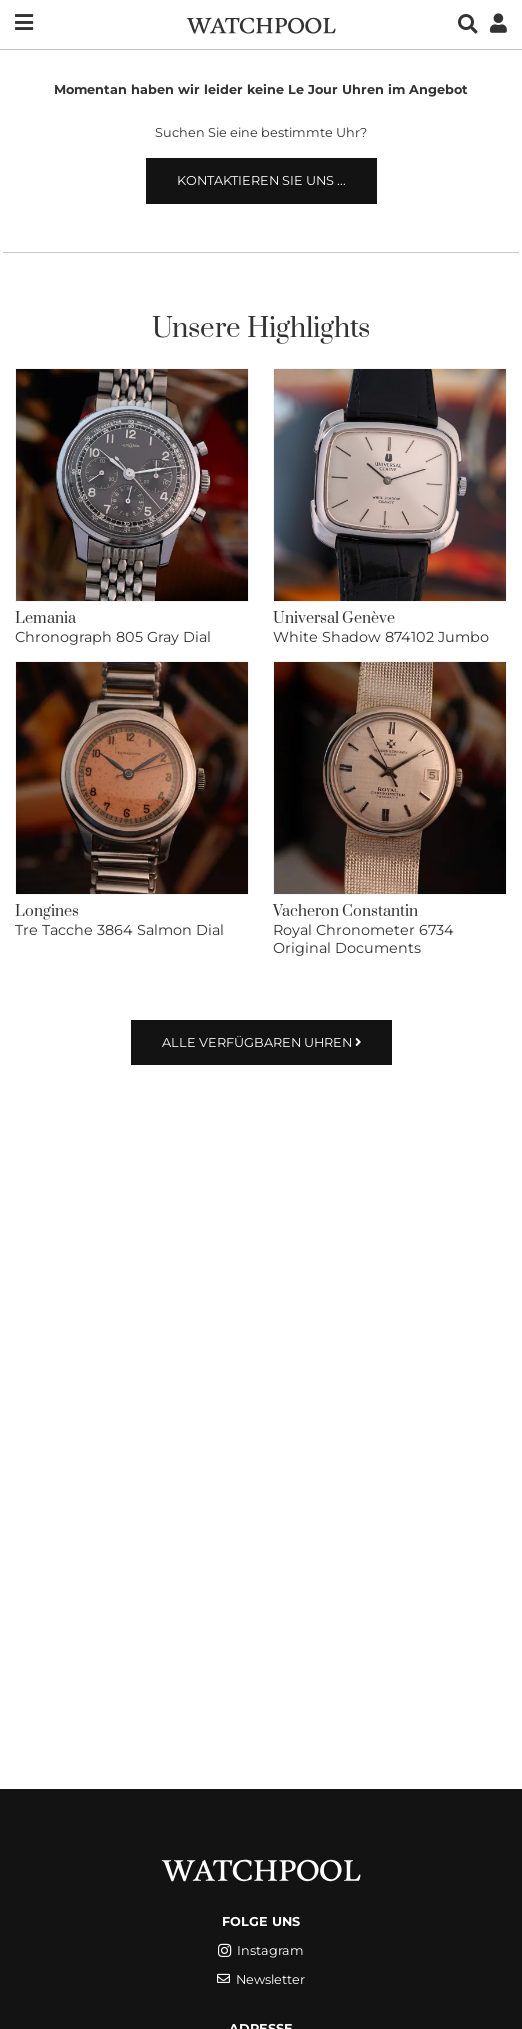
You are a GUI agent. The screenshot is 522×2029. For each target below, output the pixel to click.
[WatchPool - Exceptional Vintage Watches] (261, 23)
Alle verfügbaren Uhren (261, 1042)
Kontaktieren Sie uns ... (261, 180)
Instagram (261, 1950)
